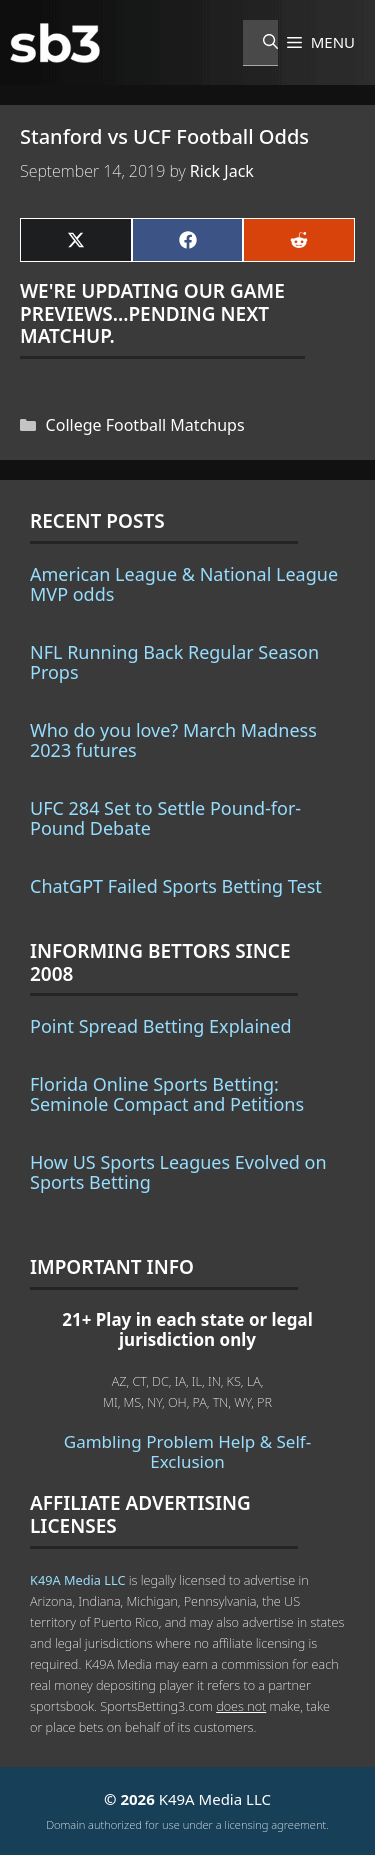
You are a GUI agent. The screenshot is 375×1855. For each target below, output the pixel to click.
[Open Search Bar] (260, 43)
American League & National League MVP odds (184, 584)
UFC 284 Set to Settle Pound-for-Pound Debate (165, 818)
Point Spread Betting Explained (160, 1026)
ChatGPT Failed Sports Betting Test (176, 886)
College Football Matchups (145, 425)
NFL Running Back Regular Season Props (174, 662)
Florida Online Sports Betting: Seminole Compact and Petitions (167, 1094)
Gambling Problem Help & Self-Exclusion (187, 1451)
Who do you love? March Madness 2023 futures (173, 740)
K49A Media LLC (77, 1580)
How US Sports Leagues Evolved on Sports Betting (178, 1172)
